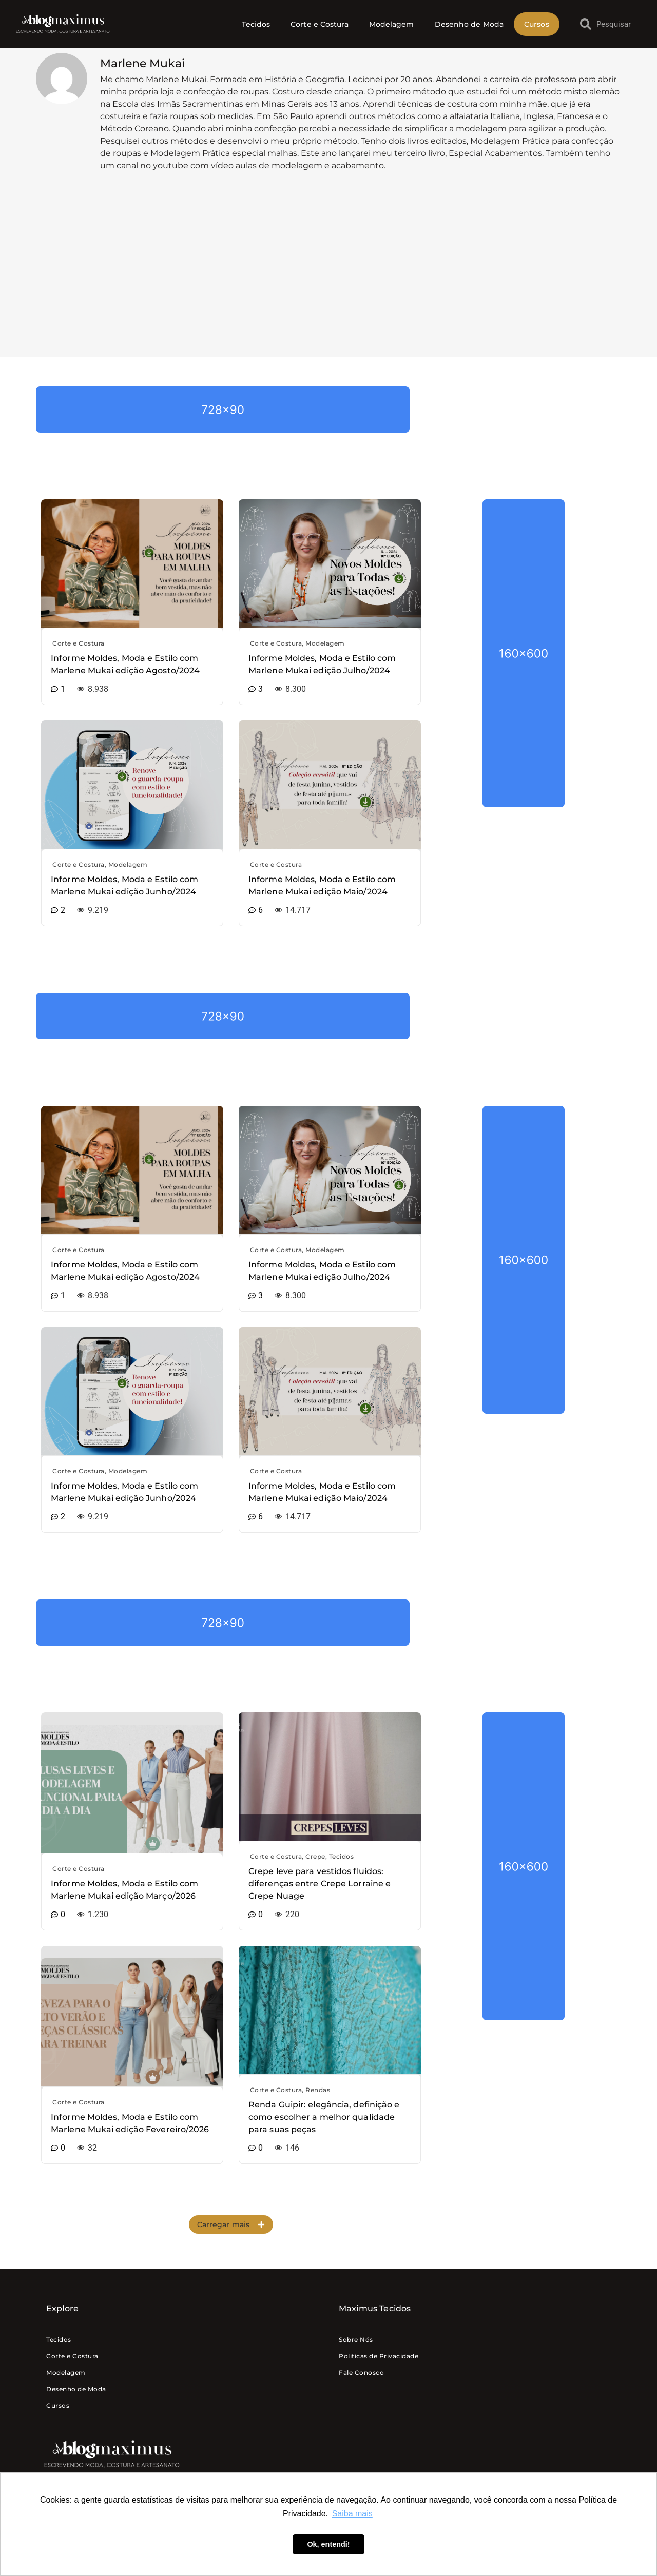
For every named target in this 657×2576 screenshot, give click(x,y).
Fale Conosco (361, 2372)
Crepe (315, 1856)
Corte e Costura (320, 24)
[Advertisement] (328, 274)
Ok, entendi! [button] (328, 2544)
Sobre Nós (356, 2340)
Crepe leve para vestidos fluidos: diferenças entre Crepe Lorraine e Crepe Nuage (319, 1883)
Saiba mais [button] (352, 2513)
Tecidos (256, 24)
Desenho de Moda (469, 24)
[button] (231, 2224)
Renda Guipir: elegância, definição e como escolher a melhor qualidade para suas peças (324, 2117)
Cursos (536, 24)
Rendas (317, 2090)
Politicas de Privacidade (378, 2356)
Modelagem (391, 24)
